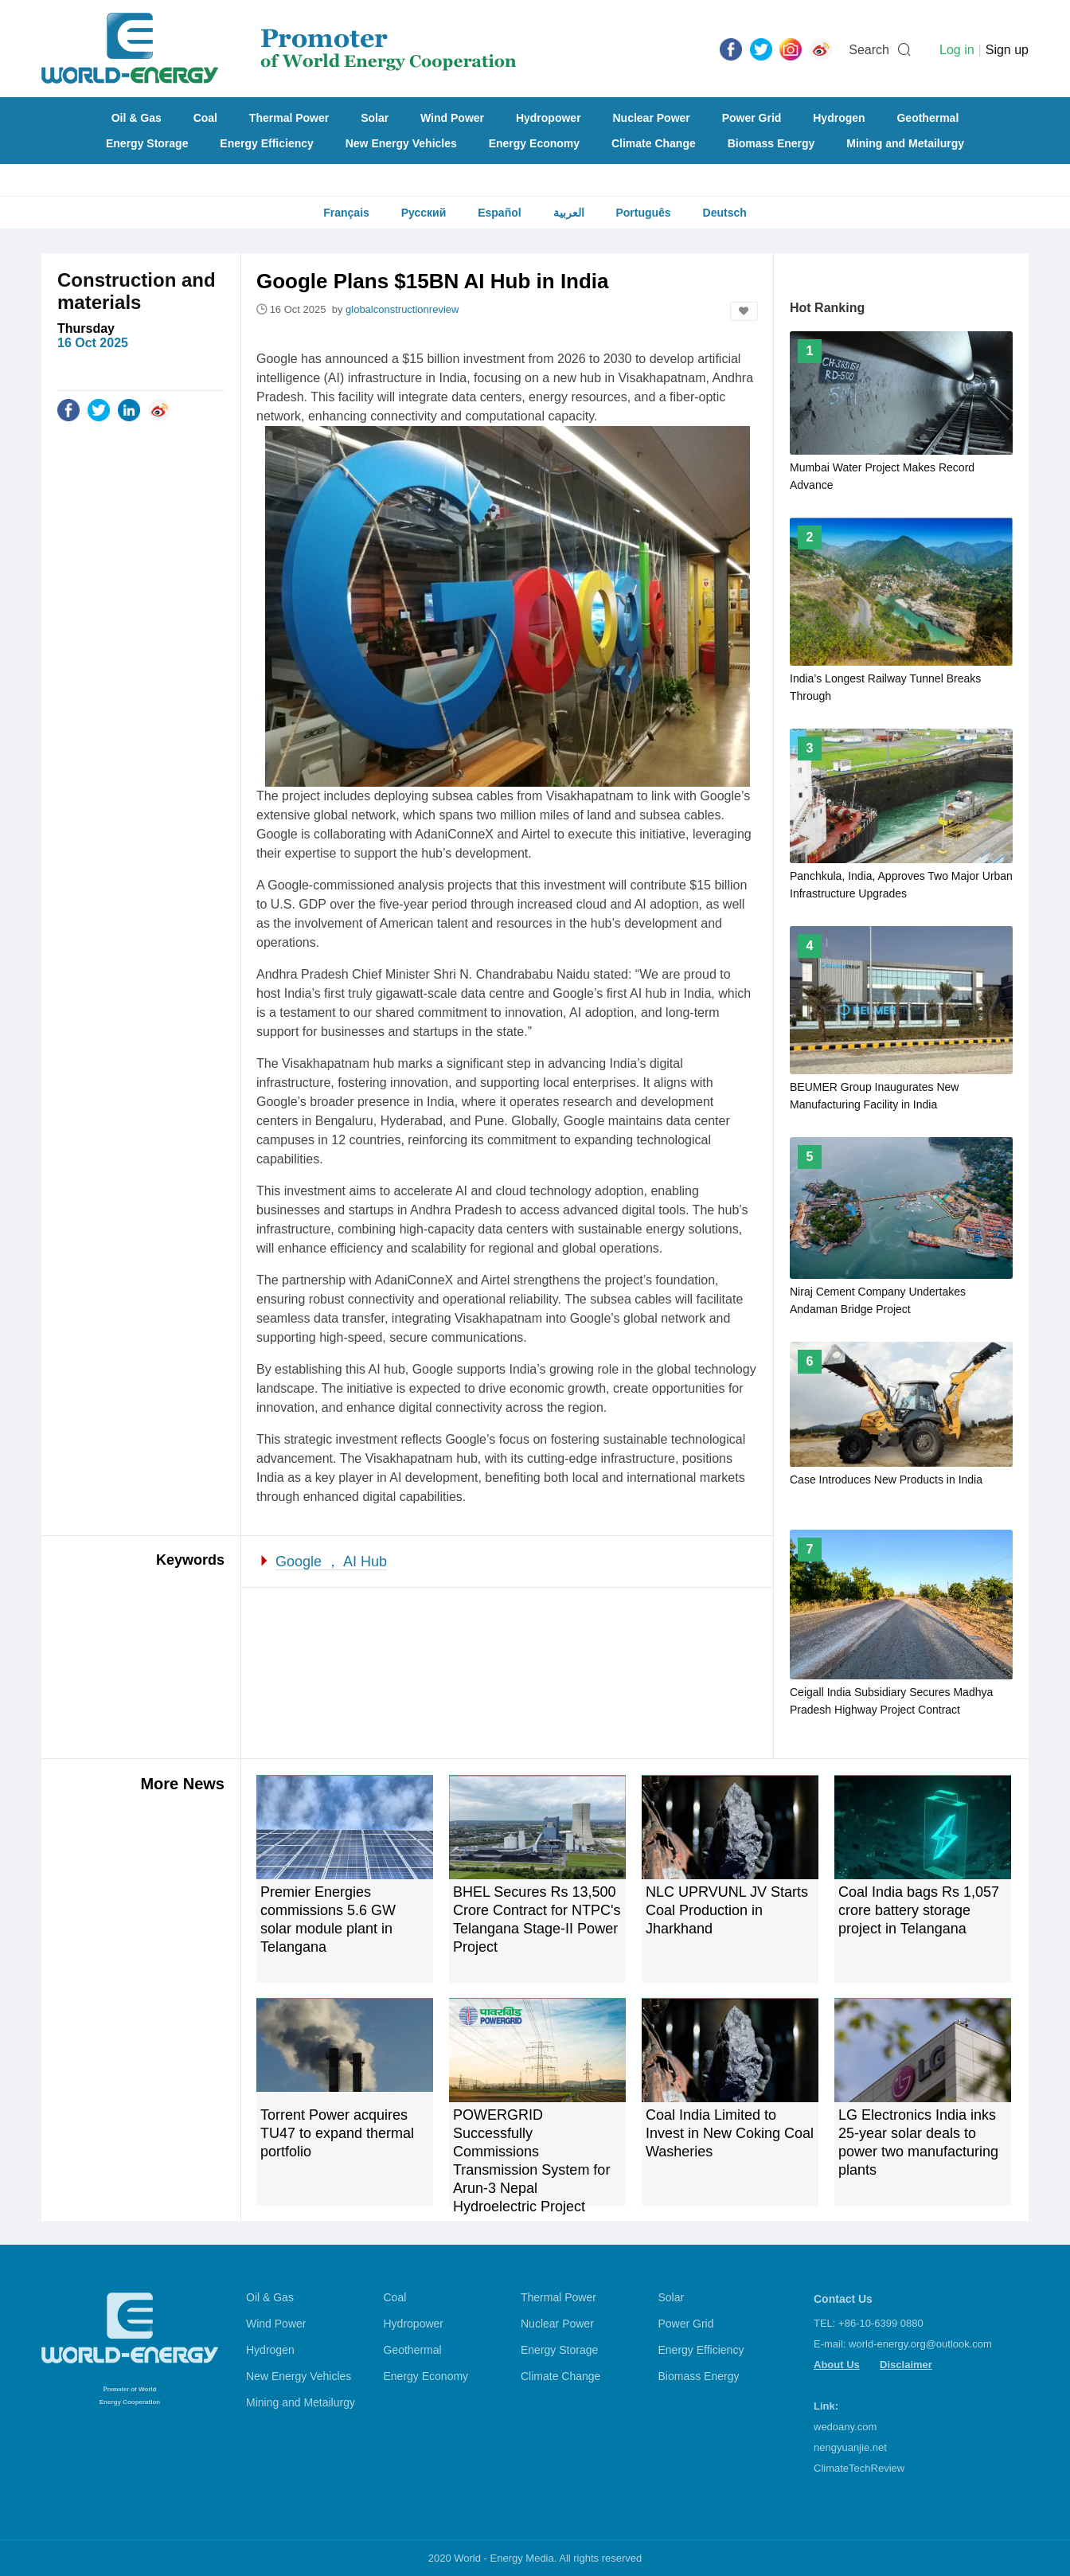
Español (499, 212)
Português (642, 212)
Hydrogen (839, 117)
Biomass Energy (771, 143)
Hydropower (548, 117)
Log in (956, 50)
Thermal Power (289, 117)
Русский (424, 212)
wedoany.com (845, 2427)
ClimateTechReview (859, 2468)
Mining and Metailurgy (905, 143)
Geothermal (927, 117)
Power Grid (752, 117)
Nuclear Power (651, 117)
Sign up (1007, 50)
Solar (375, 117)
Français (346, 212)
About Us (837, 2365)
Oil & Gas (136, 117)
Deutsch (725, 212)
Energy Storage (147, 143)
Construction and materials (136, 291)
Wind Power (452, 117)
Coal (205, 117)
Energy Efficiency (267, 143)
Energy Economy (534, 143)
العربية (568, 212)
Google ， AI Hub (331, 1561)
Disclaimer (906, 2365)
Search (869, 50)
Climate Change (653, 143)
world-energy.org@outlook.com (920, 2344)
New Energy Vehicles (401, 143)
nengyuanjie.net (850, 2447)
